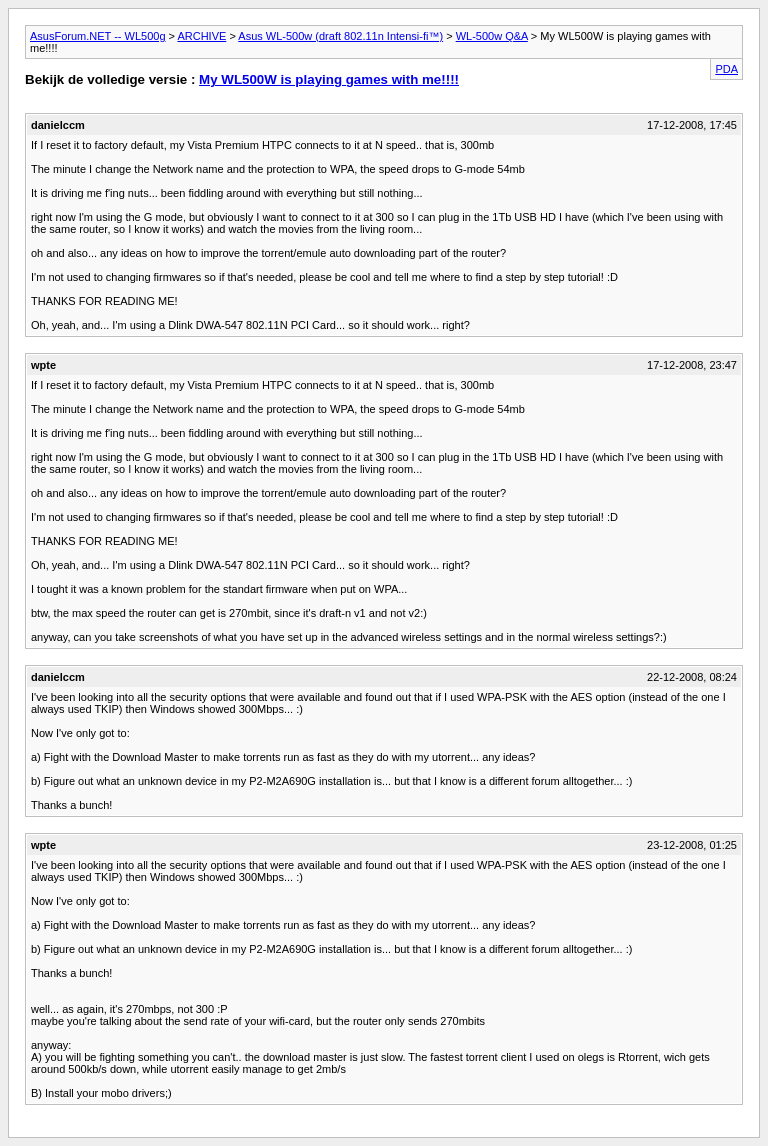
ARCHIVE (201, 36)
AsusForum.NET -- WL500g (98, 36)
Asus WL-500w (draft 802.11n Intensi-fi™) (340, 36)
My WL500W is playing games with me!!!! (329, 79)
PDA (726, 69)
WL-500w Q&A (492, 36)
